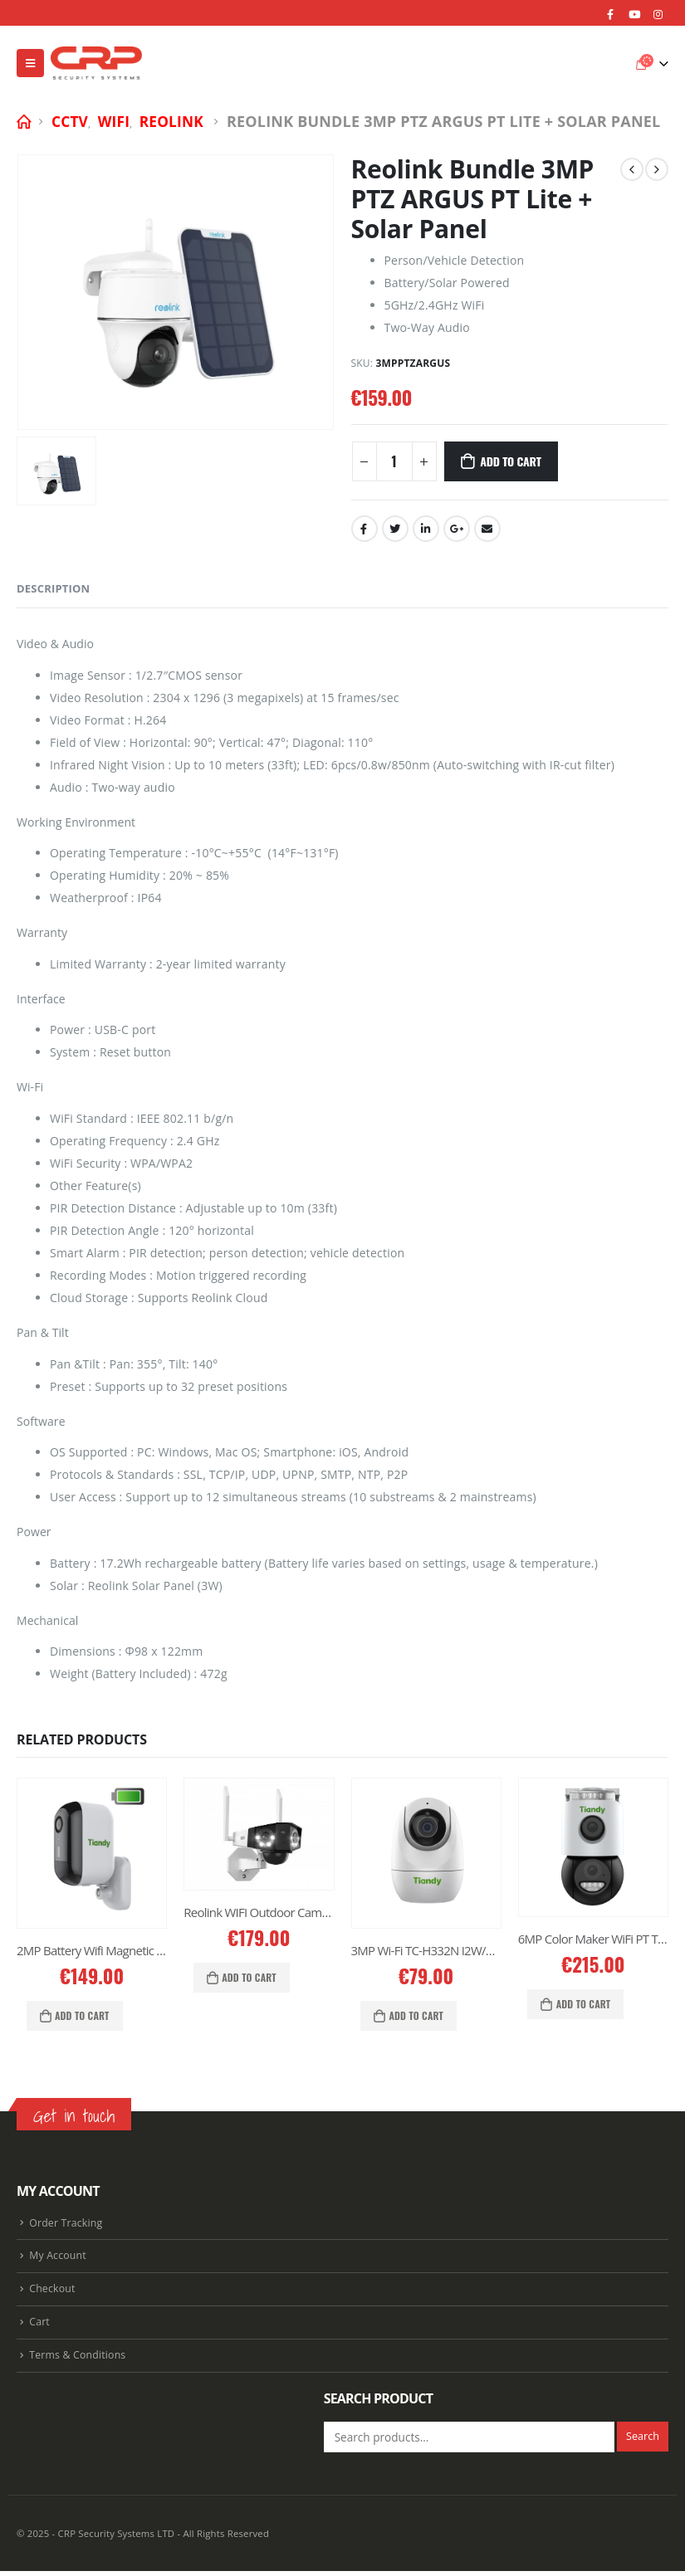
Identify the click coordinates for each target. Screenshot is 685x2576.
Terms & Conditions (78, 2360)
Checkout (52, 2292)
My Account (58, 2258)
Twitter (395, 528)
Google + (456, 528)
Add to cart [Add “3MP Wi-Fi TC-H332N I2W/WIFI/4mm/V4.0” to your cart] (416, 2015)
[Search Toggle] (614, 63)
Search (642, 2441)
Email (487, 528)
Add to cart (510, 461)
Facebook (364, 528)
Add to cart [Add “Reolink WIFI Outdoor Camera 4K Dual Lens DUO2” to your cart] (249, 1977)
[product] (91, 1852)
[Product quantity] (394, 461)
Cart (39, 2326)
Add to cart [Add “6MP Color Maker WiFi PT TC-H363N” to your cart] (583, 2004)
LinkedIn (426, 528)
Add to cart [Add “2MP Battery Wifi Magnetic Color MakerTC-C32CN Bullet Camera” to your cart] (82, 2015)
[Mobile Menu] (30, 63)
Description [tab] (53, 588)
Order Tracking (66, 2224)
